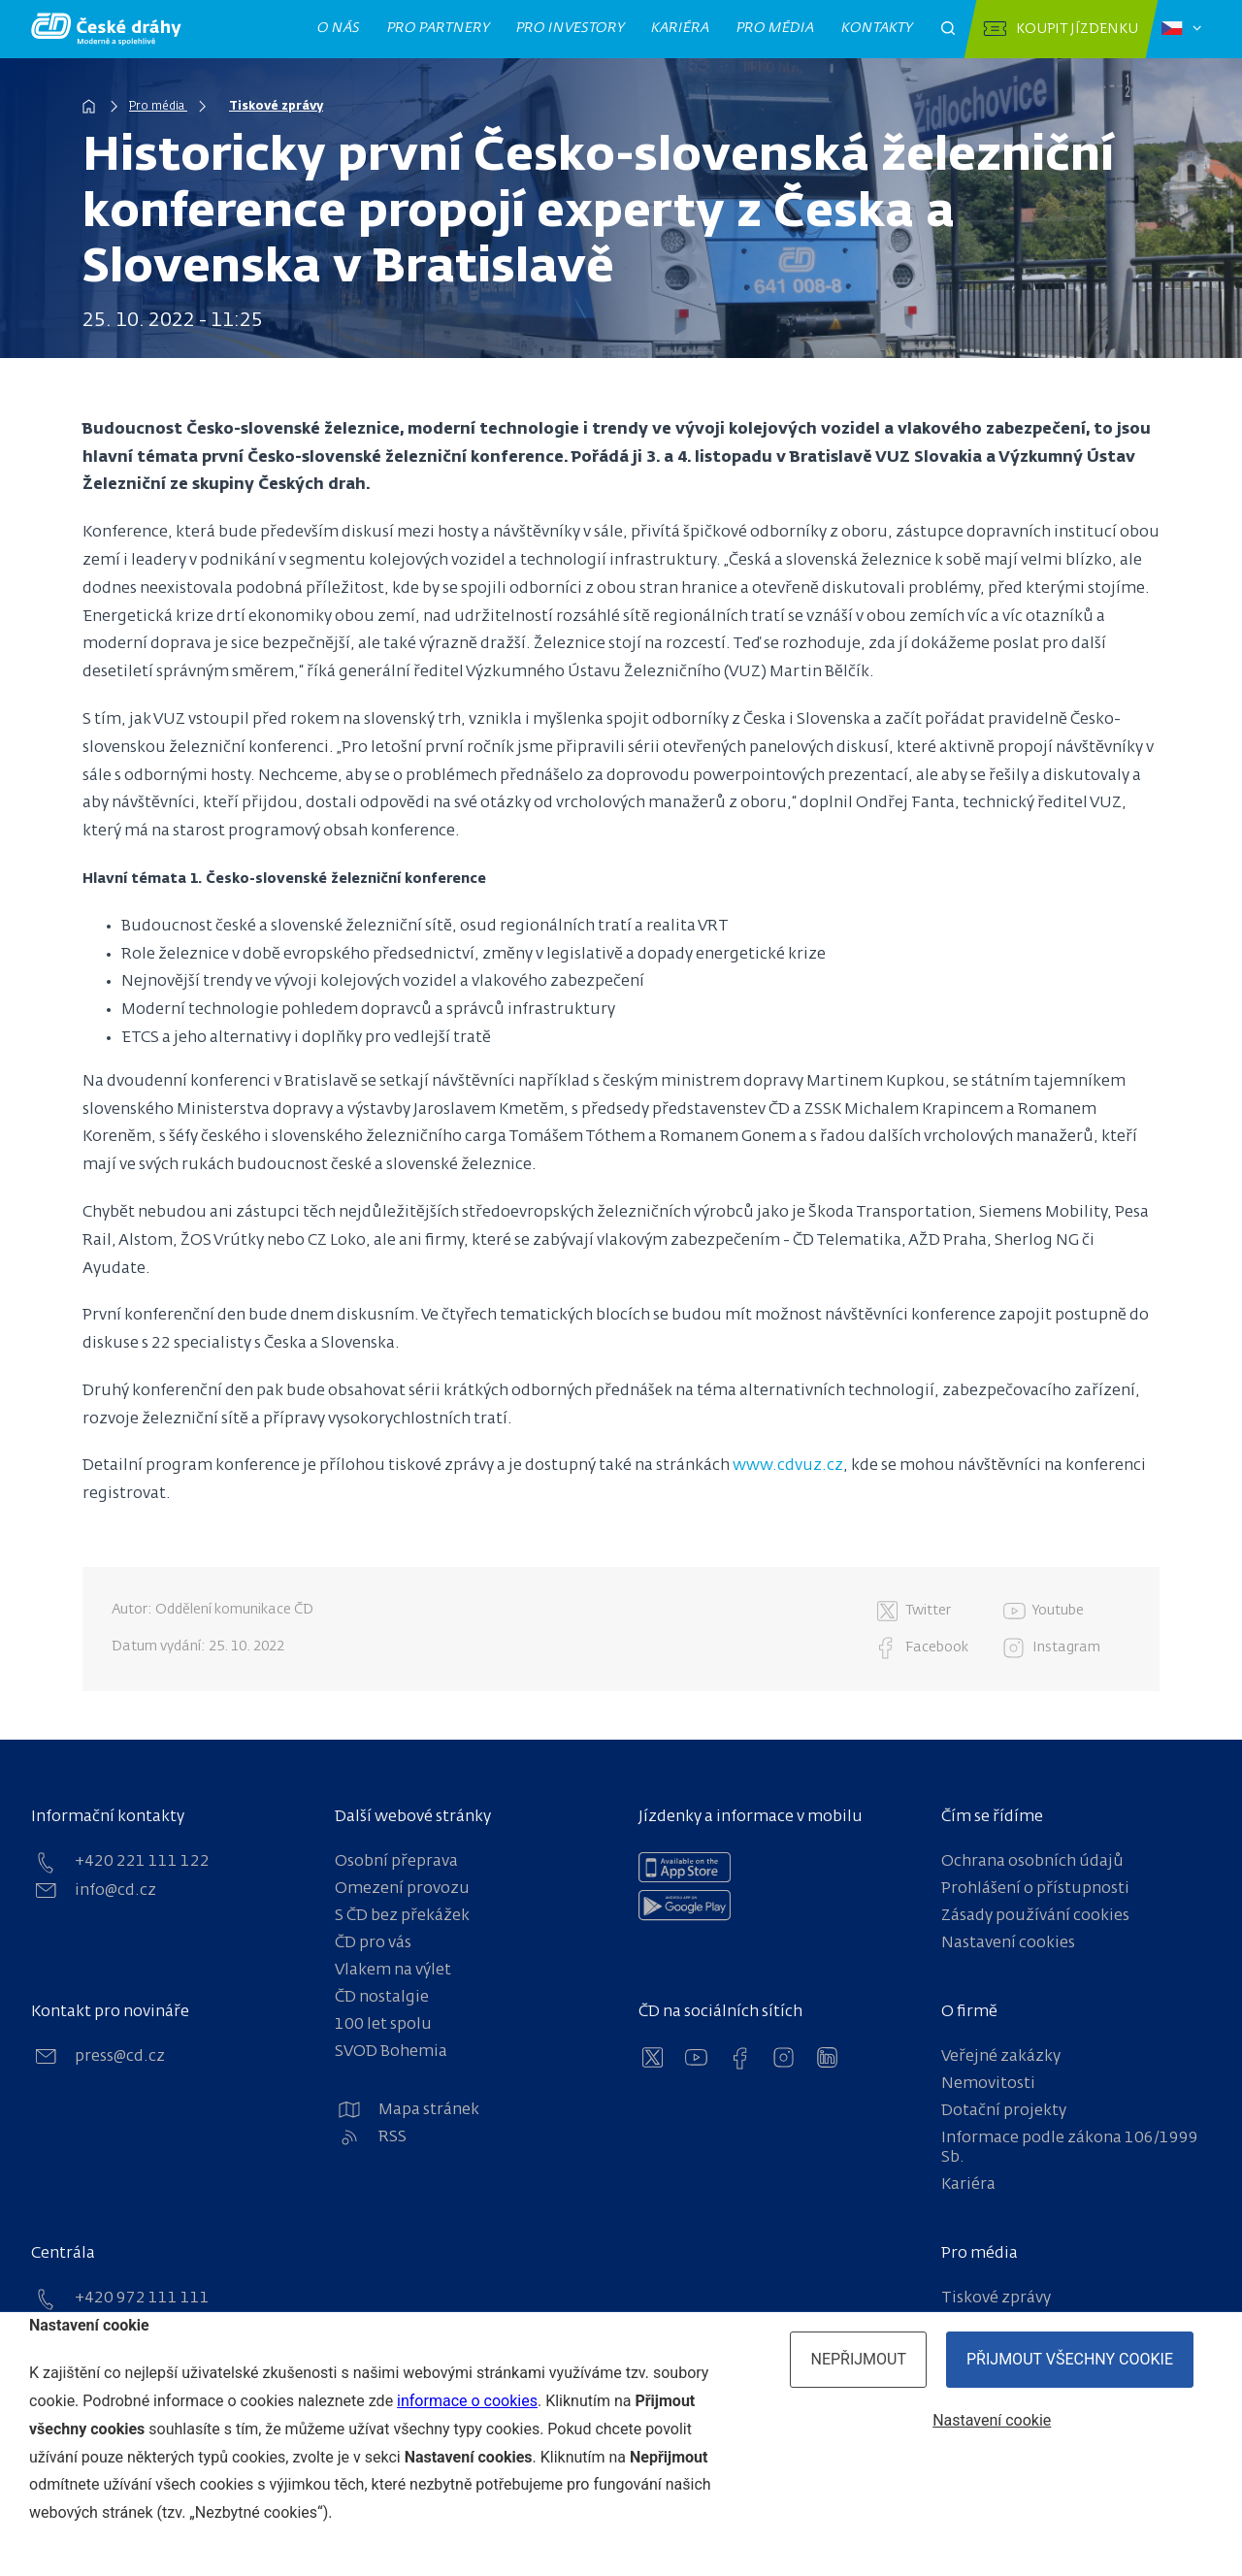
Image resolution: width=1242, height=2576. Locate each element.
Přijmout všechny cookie (1069, 2359)
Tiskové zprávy (276, 107)
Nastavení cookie (991, 2420)
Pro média (775, 28)
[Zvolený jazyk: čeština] (1181, 29)
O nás (339, 28)
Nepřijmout (858, 2359)
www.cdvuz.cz (788, 1466)
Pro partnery (438, 28)
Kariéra (680, 28)
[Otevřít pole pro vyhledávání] (948, 29)
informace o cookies (467, 2401)
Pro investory (570, 28)
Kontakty (877, 28)
